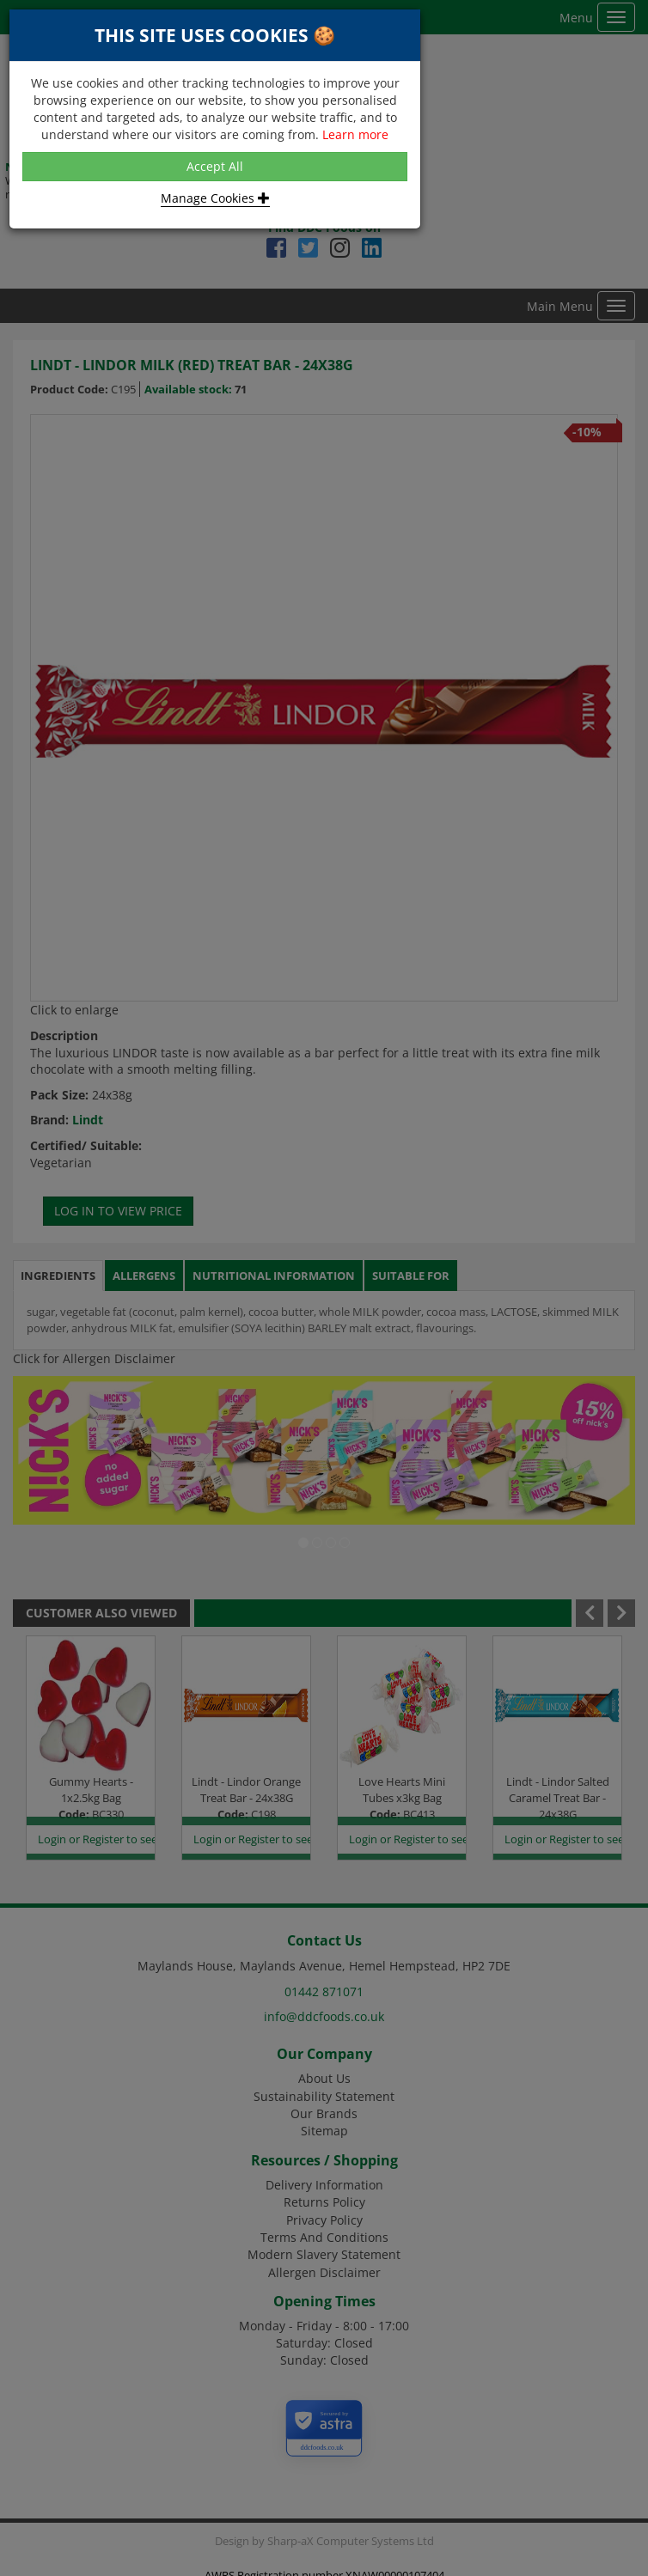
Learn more (355, 134)
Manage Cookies (215, 198)
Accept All (214, 166)
